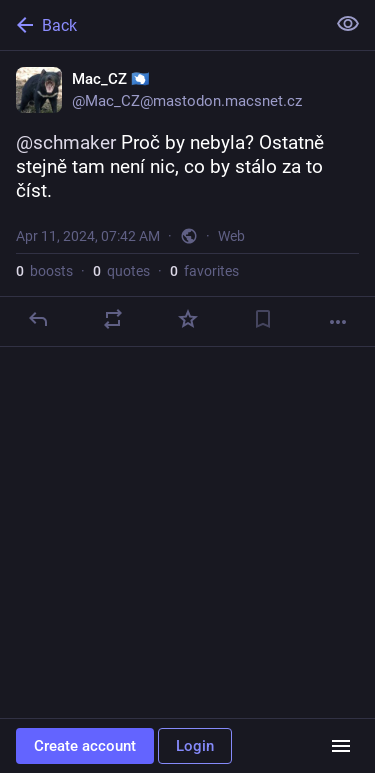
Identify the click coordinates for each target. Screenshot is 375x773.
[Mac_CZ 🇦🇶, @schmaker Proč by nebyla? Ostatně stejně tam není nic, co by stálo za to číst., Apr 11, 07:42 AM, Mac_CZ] (187, 199)
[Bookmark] (263, 319)
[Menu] (341, 746)
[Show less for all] (348, 24)
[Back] (160, 25)
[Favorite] (188, 319)
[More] (338, 322)
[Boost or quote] (113, 319)
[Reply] (38, 319)
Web (231, 236)
